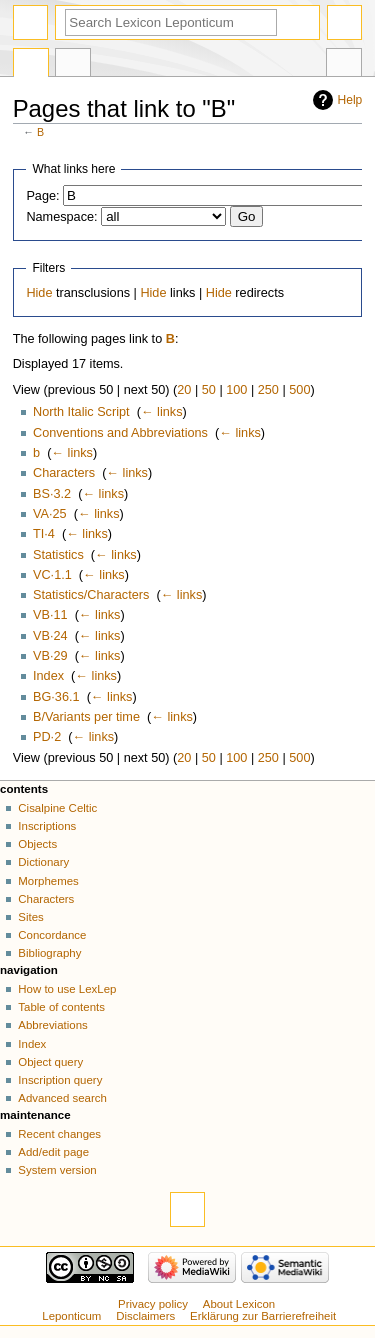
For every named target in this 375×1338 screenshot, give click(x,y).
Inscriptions (47, 826)
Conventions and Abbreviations (120, 433)
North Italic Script (81, 412)
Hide (39, 293)
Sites (30, 917)
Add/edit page (53, 1152)
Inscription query (60, 1080)
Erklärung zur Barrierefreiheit (263, 1316)
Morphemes (48, 881)
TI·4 (44, 534)
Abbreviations (52, 1025)
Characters (64, 473)
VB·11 (50, 615)
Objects (37, 844)
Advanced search (62, 1098)
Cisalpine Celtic (57, 808)
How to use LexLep (67, 989)
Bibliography (49, 953)
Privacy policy (153, 1304)
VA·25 (50, 514)
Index (48, 676)
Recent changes (59, 1134)
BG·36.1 (56, 697)
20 (184, 390)
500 (299, 390)
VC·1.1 (52, 575)
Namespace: (61, 217)
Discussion (73, 65)
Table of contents (61, 1007)
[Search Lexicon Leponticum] (171, 22)
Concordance (52, 935)
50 (209, 390)
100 (236, 390)
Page (31, 65)
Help (350, 100)
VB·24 (50, 636)
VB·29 (50, 656)
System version (57, 1170)
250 (268, 390)
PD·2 (47, 737)
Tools (344, 65)
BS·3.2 (52, 494)
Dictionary (43, 862)
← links (162, 412)
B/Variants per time (86, 717)
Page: (42, 196)
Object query (50, 1062)
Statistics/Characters (91, 595)
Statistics (58, 555)
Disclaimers (145, 1316)
